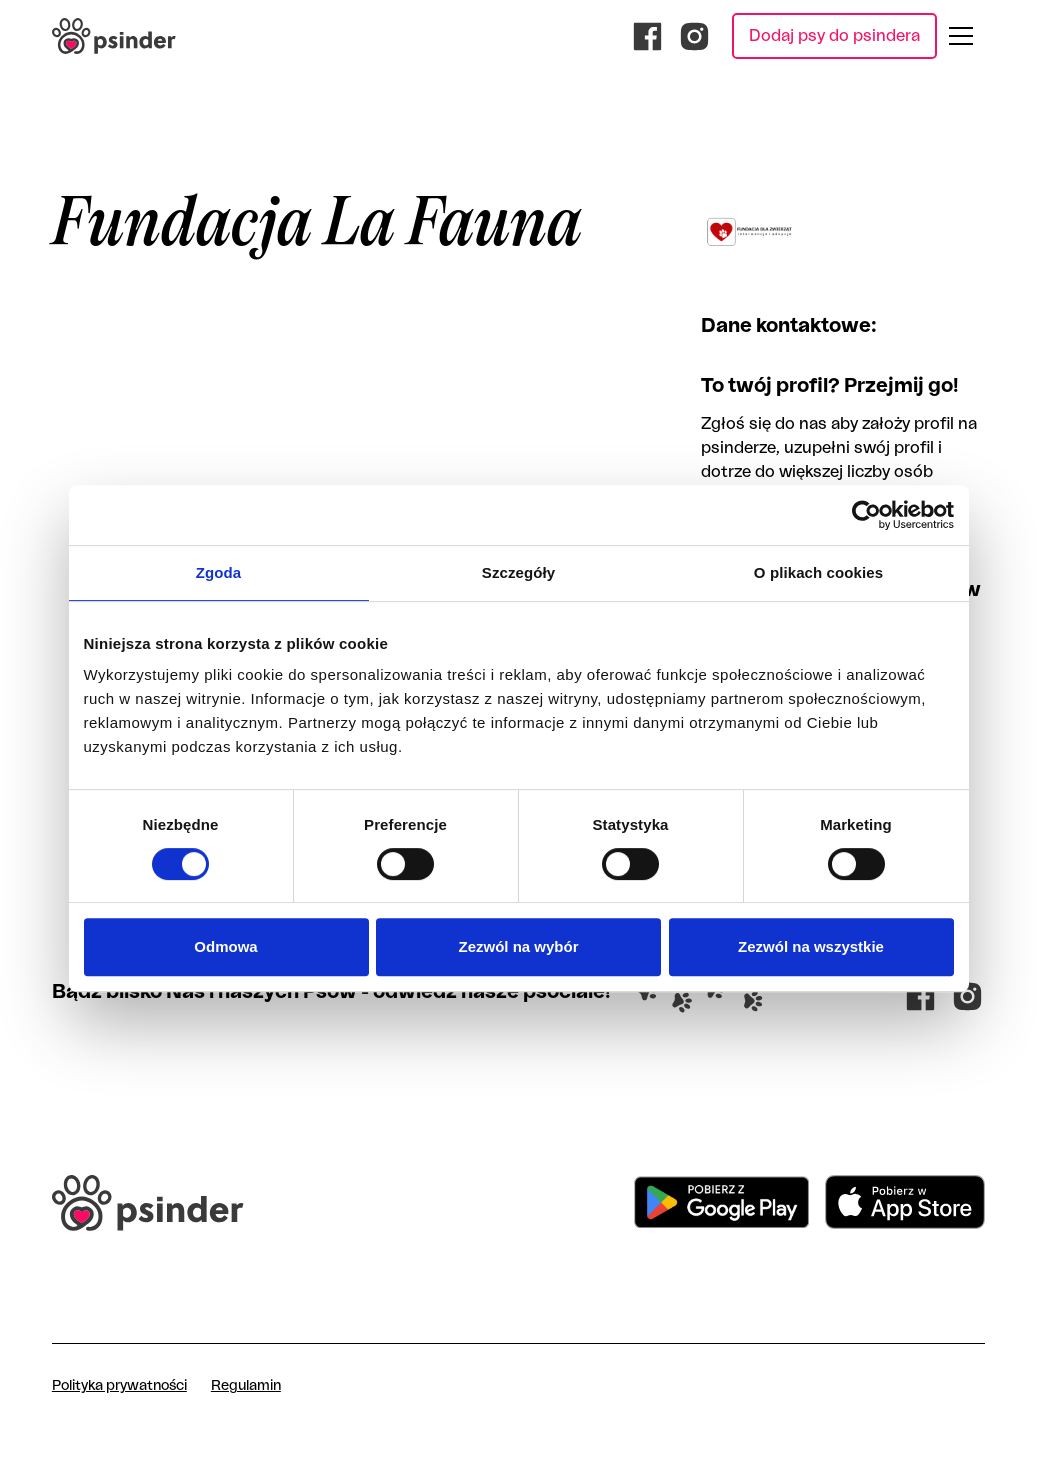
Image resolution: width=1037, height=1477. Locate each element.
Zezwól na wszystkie (811, 946)
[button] (961, 36)
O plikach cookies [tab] (818, 572)
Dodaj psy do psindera (834, 36)
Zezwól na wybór (518, 946)
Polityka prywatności (119, 1386)
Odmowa (225, 946)
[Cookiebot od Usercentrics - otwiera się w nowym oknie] (866, 515)
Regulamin (246, 1386)
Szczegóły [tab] (518, 572)
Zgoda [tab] (219, 572)
